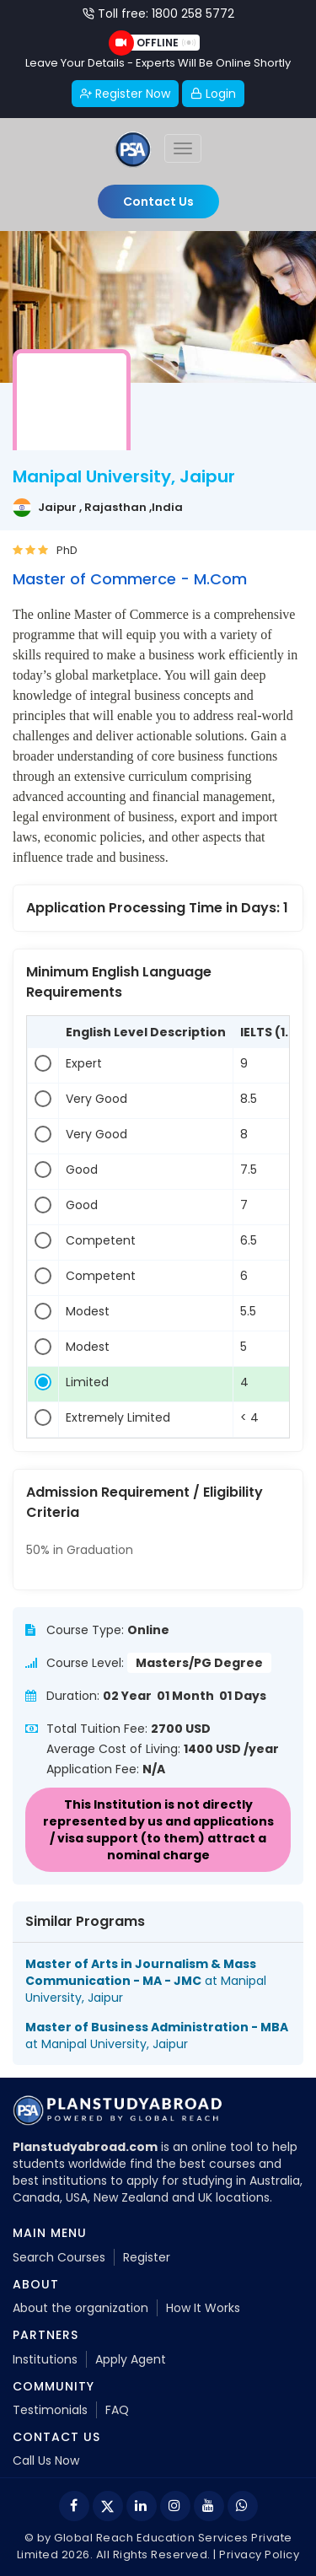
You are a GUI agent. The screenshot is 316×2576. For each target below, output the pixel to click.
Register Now (125, 93)
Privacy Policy (259, 2554)
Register (146, 2257)
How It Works (203, 2307)
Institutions (45, 2359)
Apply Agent (130, 2359)
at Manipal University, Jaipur (145, 1980)
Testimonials (50, 2409)
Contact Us (158, 201)
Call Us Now (46, 2460)
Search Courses (59, 2257)
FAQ (117, 2409)
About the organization (80, 2307)
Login (213, 93)
